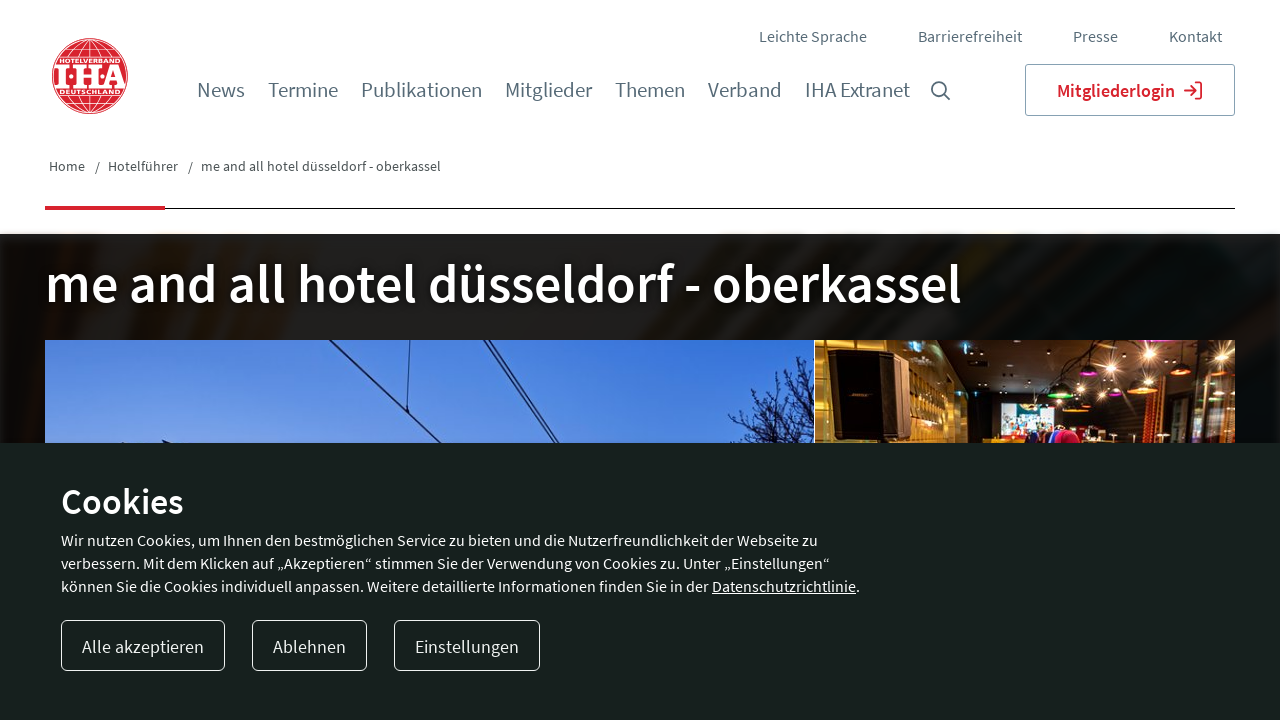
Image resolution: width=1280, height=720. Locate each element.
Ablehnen (309, 646)
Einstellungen (467, 646)
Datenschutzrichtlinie (784, 586)
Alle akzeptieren (143, 646)
